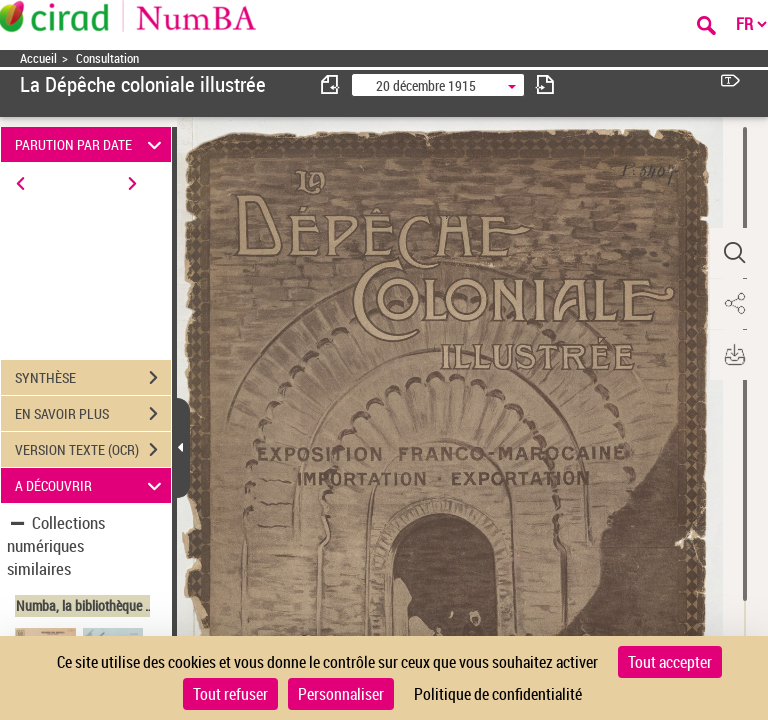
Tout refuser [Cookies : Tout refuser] (230, 694)
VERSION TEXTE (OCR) (93, 450)
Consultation (107, 58)
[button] (733, 253)
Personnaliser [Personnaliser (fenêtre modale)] (341, 694)
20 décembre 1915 (426, 85)
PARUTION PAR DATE (91, 144)
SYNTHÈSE (93, 378)
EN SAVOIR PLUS (93, 414)
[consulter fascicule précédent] (331, 84)
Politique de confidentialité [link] (498, 694)
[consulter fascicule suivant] (545, 84)
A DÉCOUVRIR (91, 485)
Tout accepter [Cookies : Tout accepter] (670, 662)
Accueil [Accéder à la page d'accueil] (38, 58)
